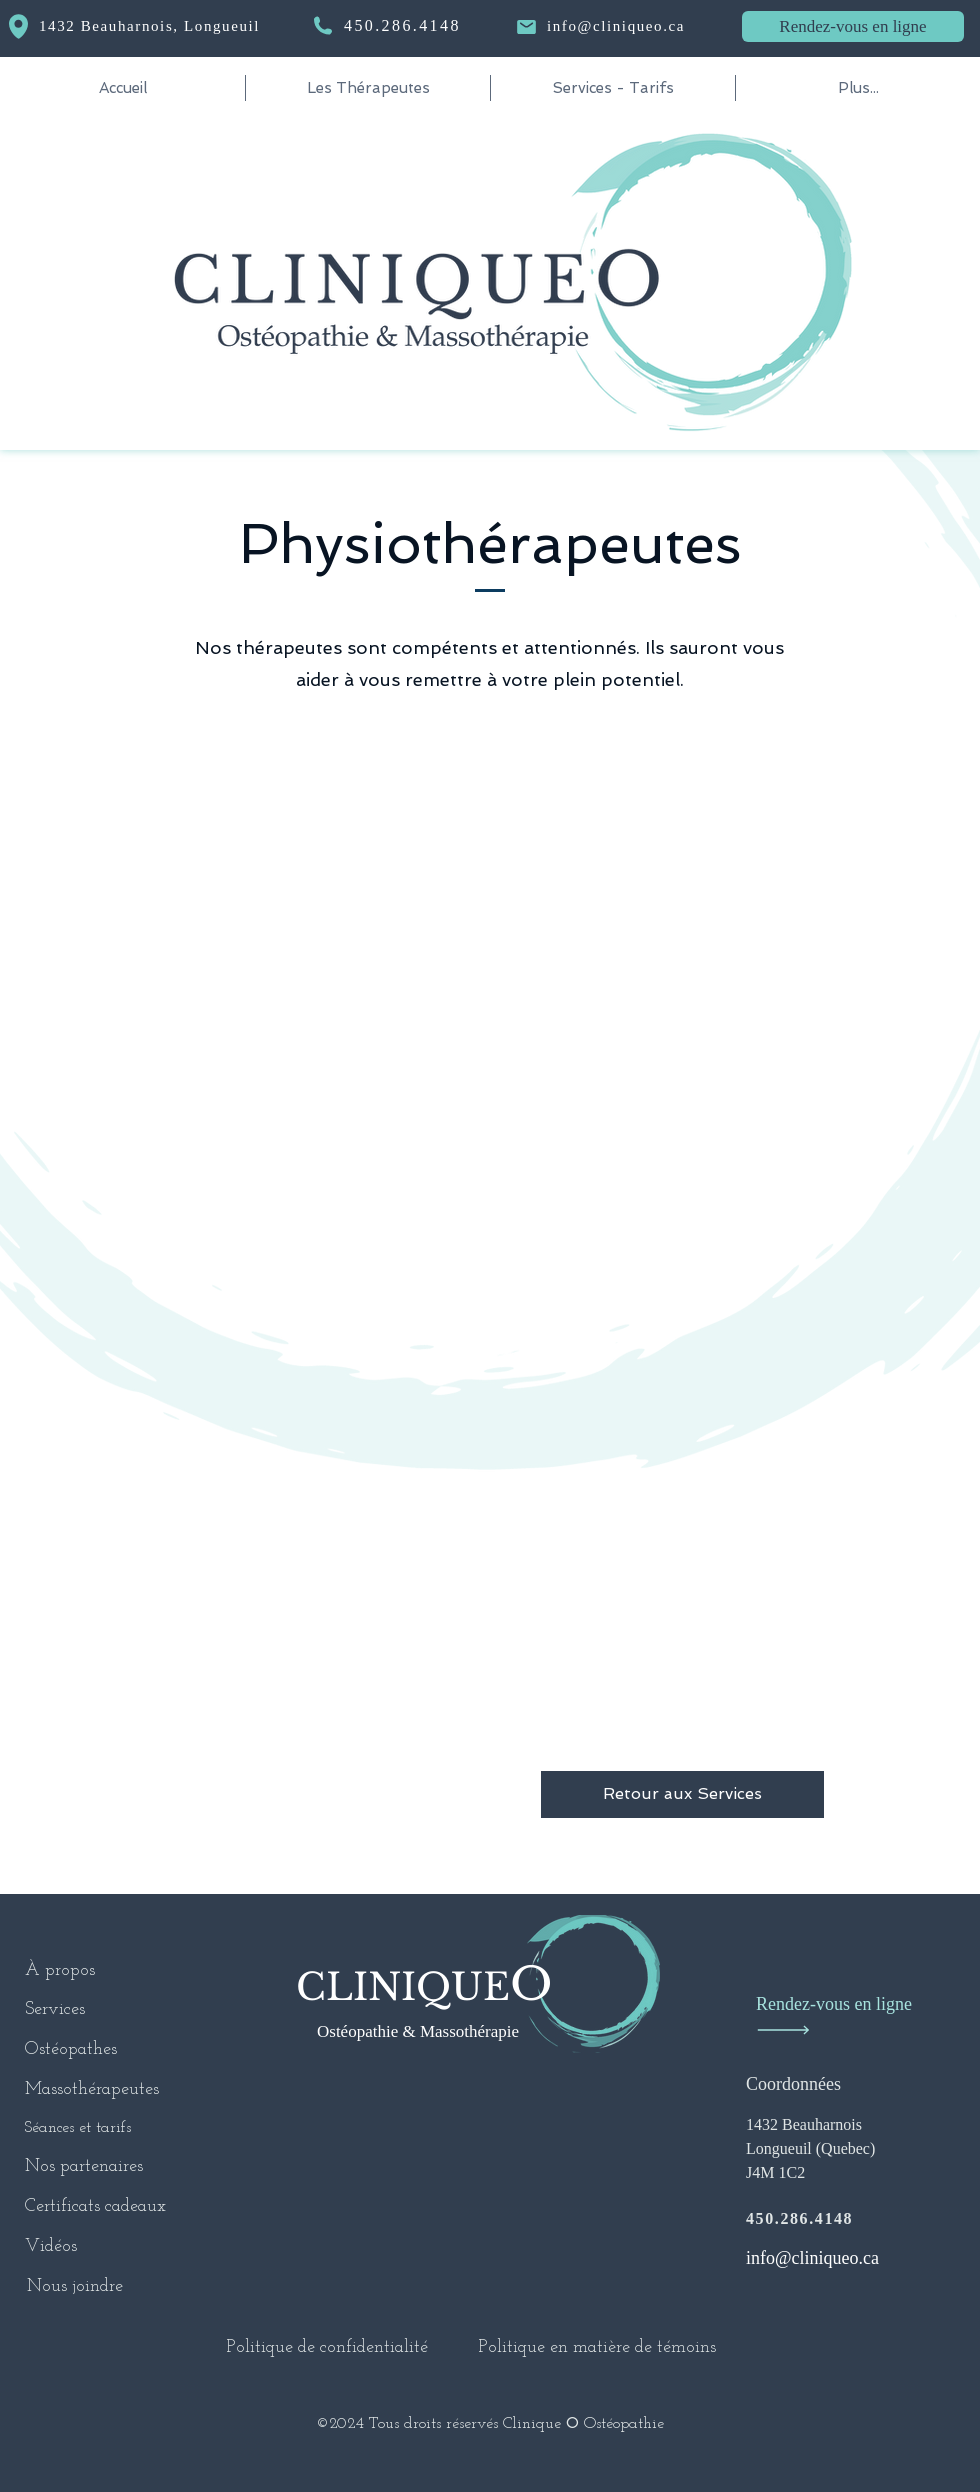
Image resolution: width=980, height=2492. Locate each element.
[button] (368, 88)
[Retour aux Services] (682, 1794)
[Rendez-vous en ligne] (853, 26)
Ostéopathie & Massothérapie (418, 2031)
